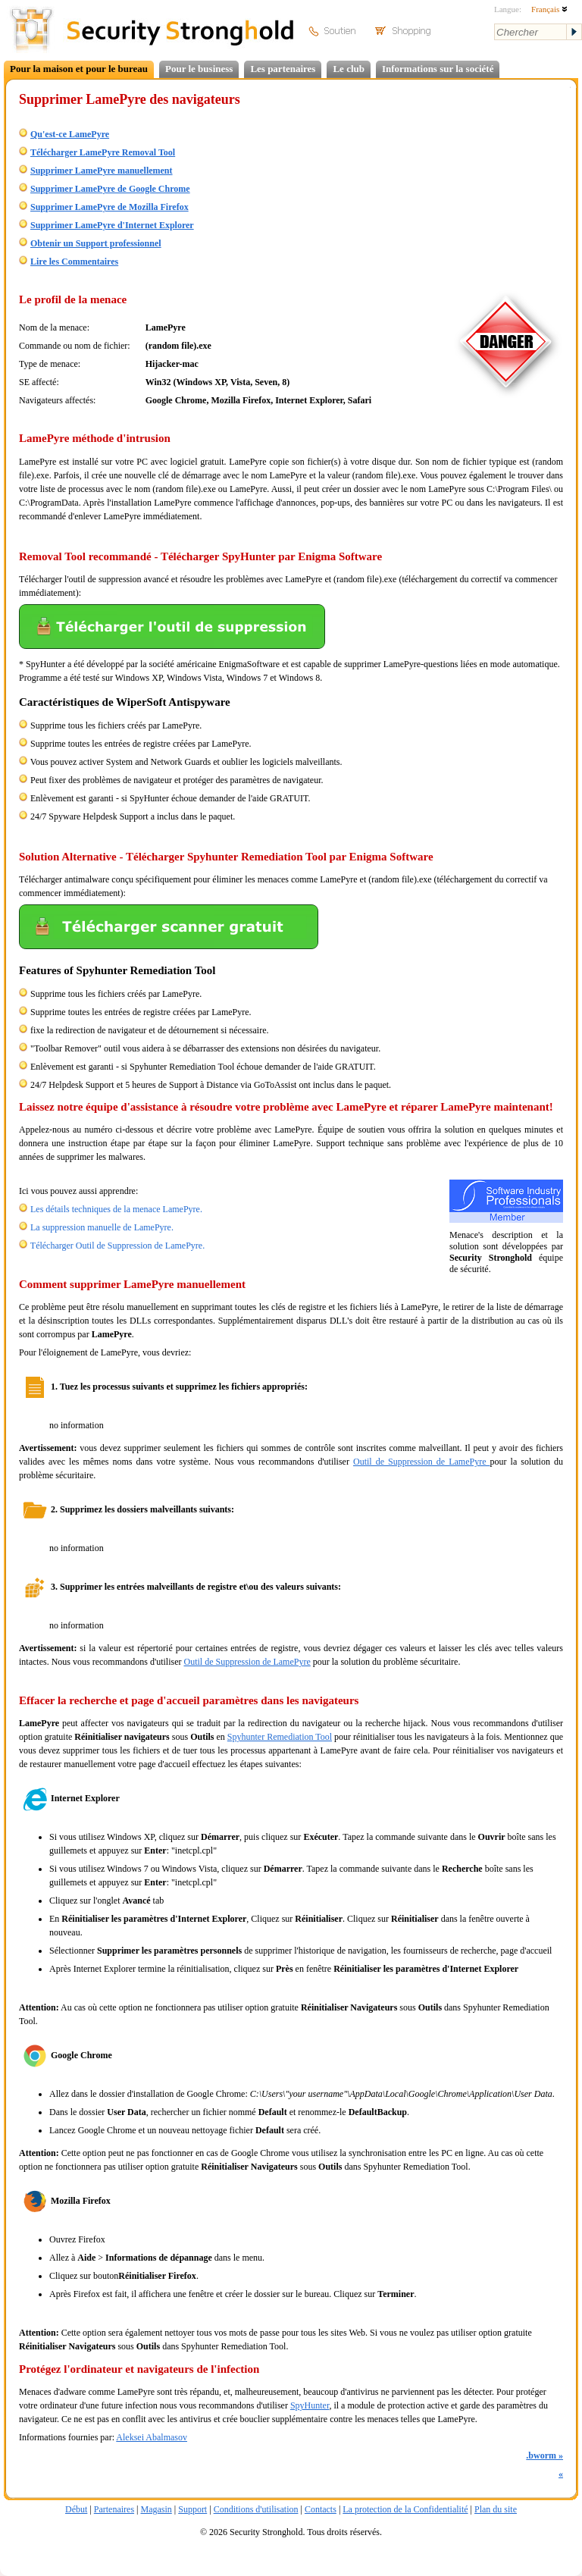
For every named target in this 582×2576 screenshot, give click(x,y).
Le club (349, 68)
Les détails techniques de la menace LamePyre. (116, 1209)
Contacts (320, 2509)
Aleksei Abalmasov (151, 2437)
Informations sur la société (437, 68)
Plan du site (495, 2509)
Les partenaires (282, 68)
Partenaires (114, 2509)
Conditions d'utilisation (256, 2509)
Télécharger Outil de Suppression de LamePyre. (117, 1245)
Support (192, 2509)
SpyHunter (310, 2405)
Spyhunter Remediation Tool (279, 1736)
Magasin (155, 2509)
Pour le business (199, 68)
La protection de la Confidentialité (405, 2509)
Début (76, 2509)
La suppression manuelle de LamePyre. (102, 1227)
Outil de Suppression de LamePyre (421, 1461)
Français (549, 9)
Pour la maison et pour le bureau (79, 68)
